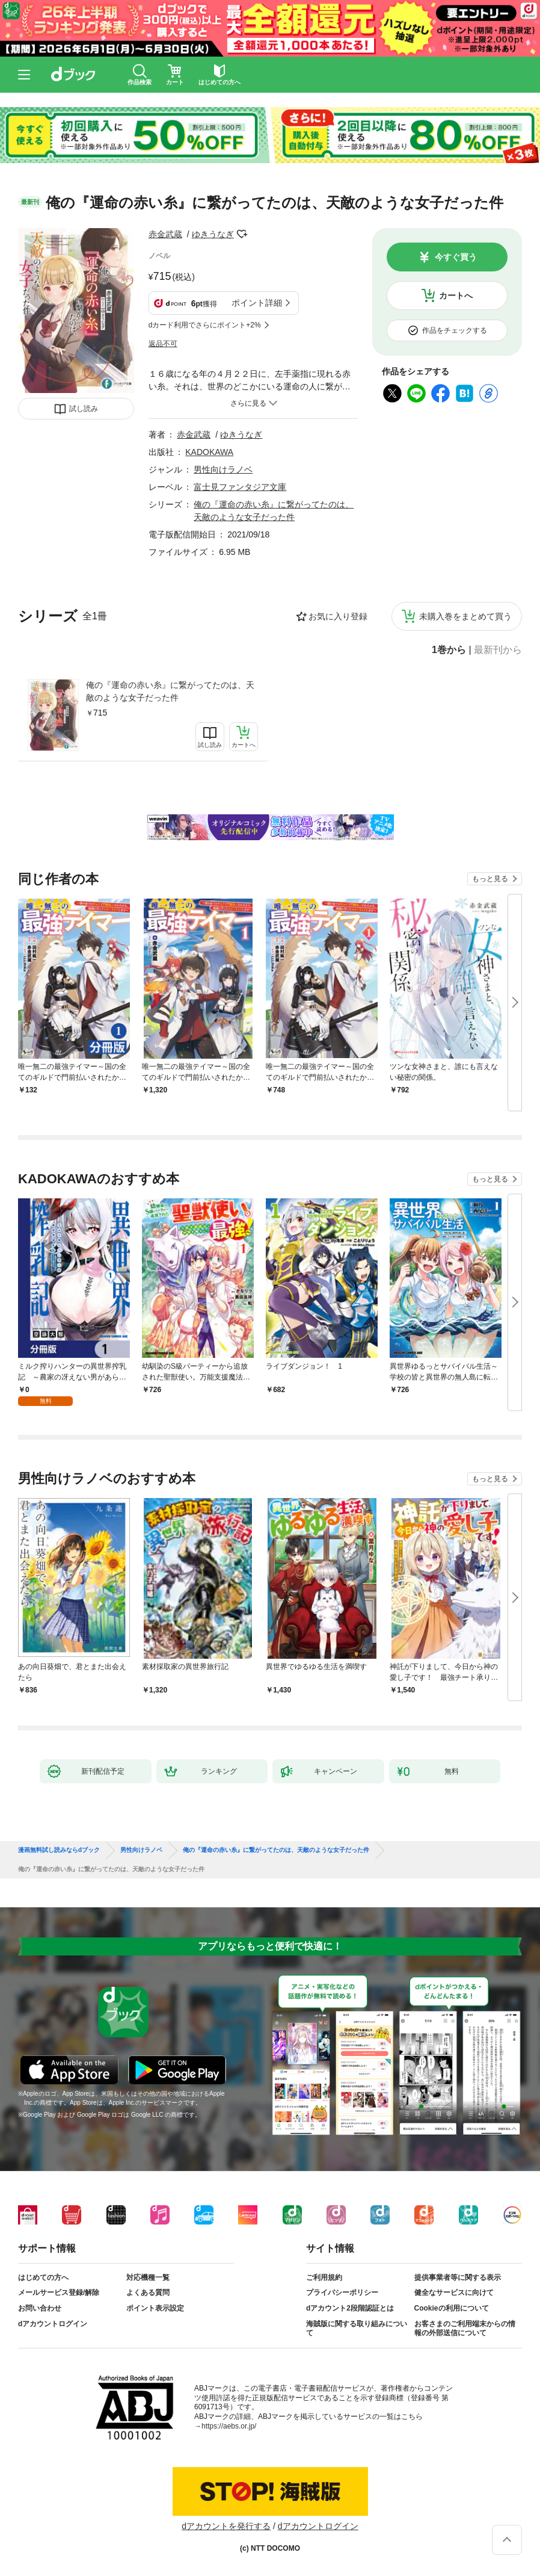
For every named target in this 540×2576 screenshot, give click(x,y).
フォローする (242, 234)
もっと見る (490, 879)
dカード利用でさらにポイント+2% (205, 325)
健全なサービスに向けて (454, 2292)
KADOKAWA (209, 452)
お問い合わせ (39, 2308)
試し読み (83, 408)
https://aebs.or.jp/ (228, 2426)
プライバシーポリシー (342, 2292)
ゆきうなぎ (213, 234)
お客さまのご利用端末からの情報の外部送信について (464, 2329)
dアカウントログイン (52, 2324)
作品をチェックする (454, 330)
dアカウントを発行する (226, 2526)
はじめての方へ (43, 2277)
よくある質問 (148, 2292)
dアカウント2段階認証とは (350, 2308)
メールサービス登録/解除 (58, 2292)
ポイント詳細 (257, 303)
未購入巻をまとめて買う (465, 616)
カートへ (456, 295)
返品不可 (163, 343)
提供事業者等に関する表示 (457, 2277)
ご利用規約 (324, 2277)
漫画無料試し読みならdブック (59, 1850)
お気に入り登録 (337, 616)
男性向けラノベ (223, 469)
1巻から (449, 650)
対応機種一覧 (148, 2277)
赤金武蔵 (165, 234)
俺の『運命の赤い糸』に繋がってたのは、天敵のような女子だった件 (170, 691)
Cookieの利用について (451, 2308)
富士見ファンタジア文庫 (240, 487)
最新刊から (498, 650)
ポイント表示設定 (155, 2308)
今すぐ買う (456, 257)
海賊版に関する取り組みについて (356, 2329)
